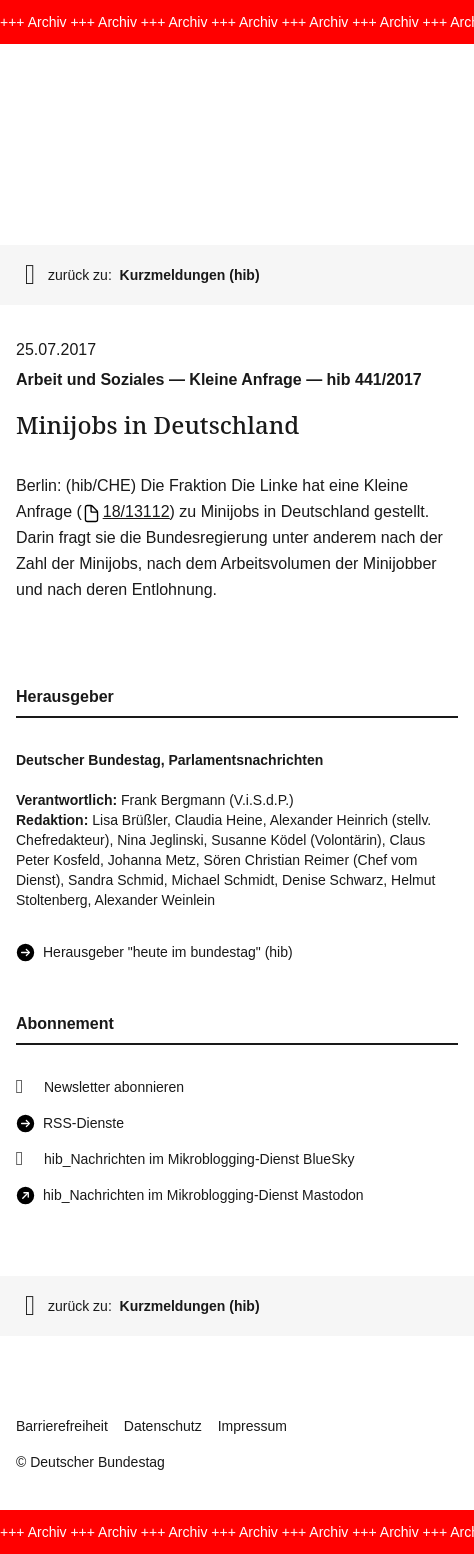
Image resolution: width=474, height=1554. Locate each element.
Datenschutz (163, 1426)
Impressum (252, 1426)
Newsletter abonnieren (114, 1087)
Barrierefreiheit (62, 1426)
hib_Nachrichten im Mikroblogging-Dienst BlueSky (199, 1159)
